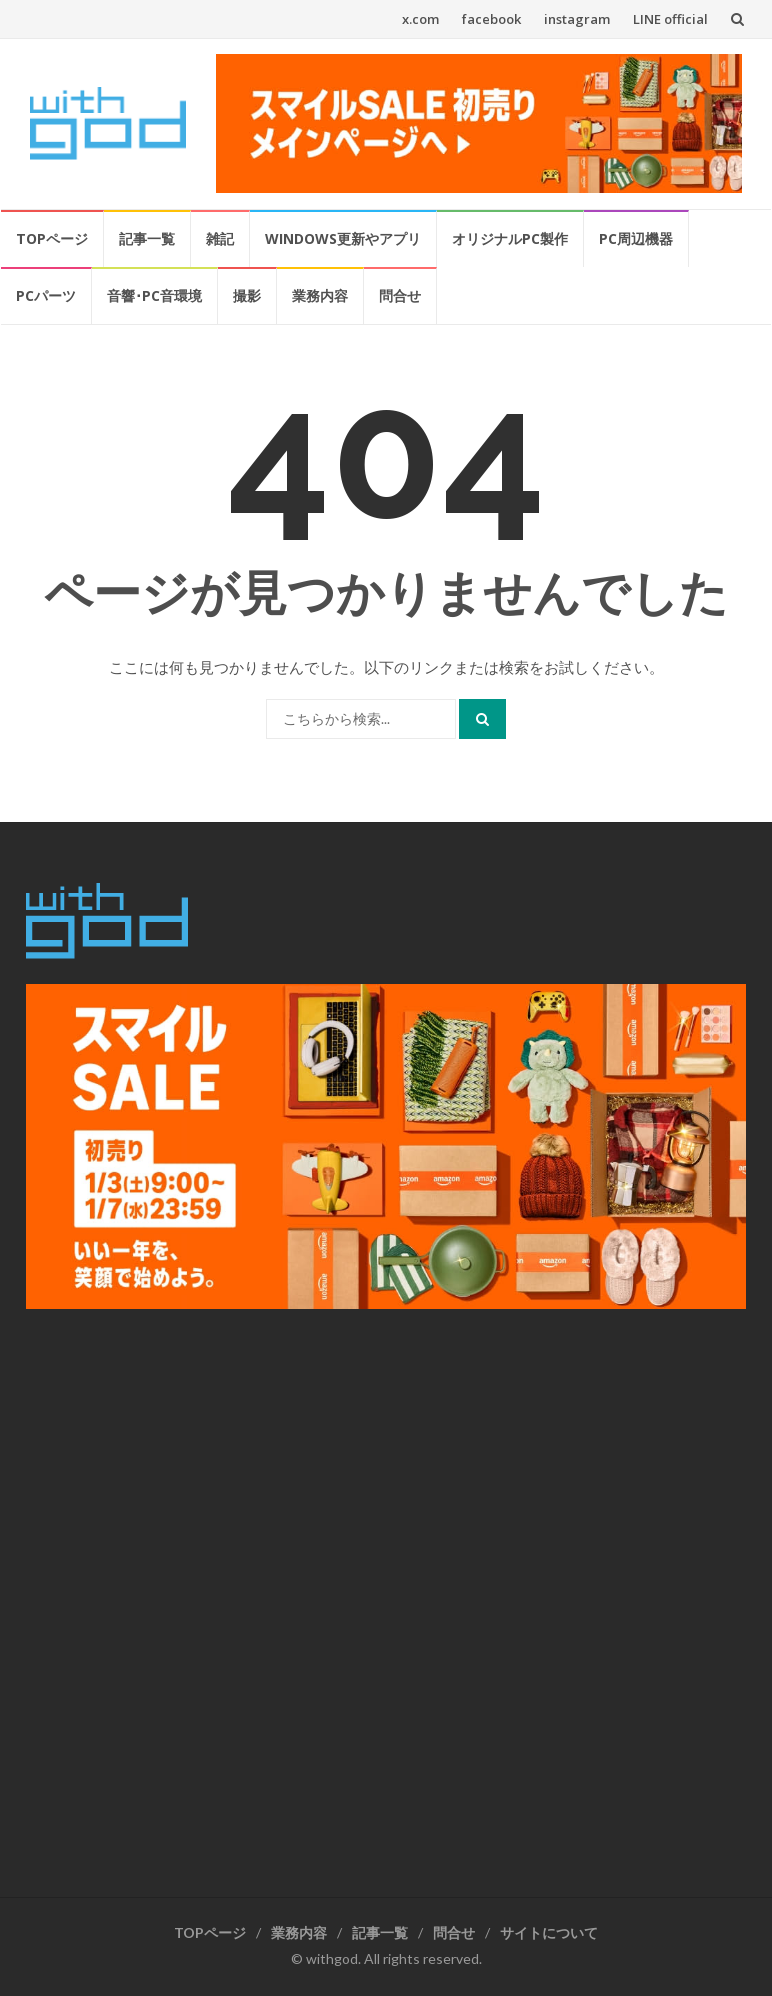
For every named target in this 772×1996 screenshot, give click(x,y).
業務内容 (320, 295)
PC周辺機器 (636, 238)
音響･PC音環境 (154, 295)
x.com (420, 19)
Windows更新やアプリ (343, 238)
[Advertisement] (386, 1593)
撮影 (247, 295)
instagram (577, 19)
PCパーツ (46, 295)
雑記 (220, 238)
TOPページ (52, 238)
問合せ (400, 295)
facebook (491, 19)
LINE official (670, 19)
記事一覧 (147, 238)
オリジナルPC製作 (510, 238)
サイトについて (549, 1932)
